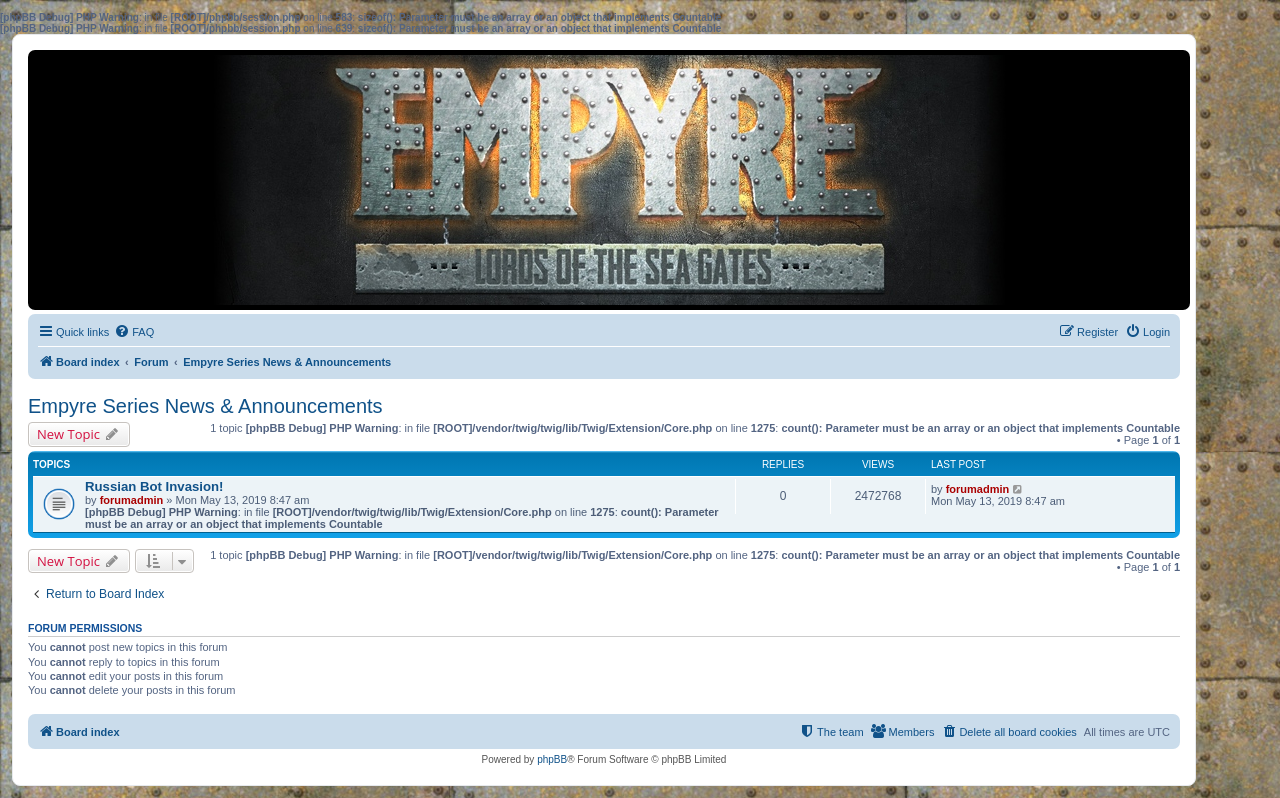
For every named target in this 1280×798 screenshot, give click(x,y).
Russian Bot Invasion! (154, 486)
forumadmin (132, 500)
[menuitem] (134, 332)
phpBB (552, 759)
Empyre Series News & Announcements (205, 406)
